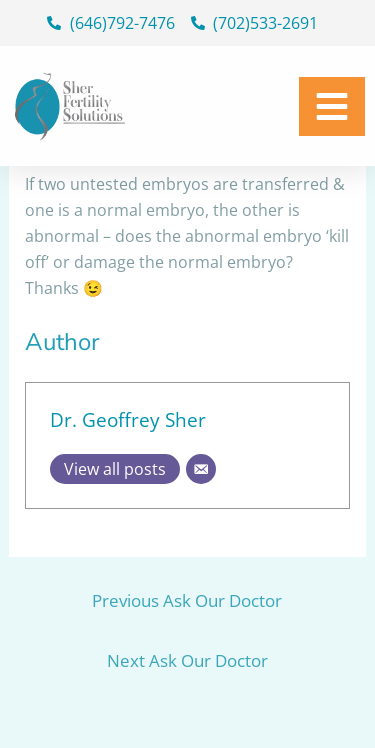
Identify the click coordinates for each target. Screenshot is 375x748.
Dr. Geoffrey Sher (128, 419)
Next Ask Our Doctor (187, 660)
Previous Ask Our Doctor (187, 600)
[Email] (201, 469)
